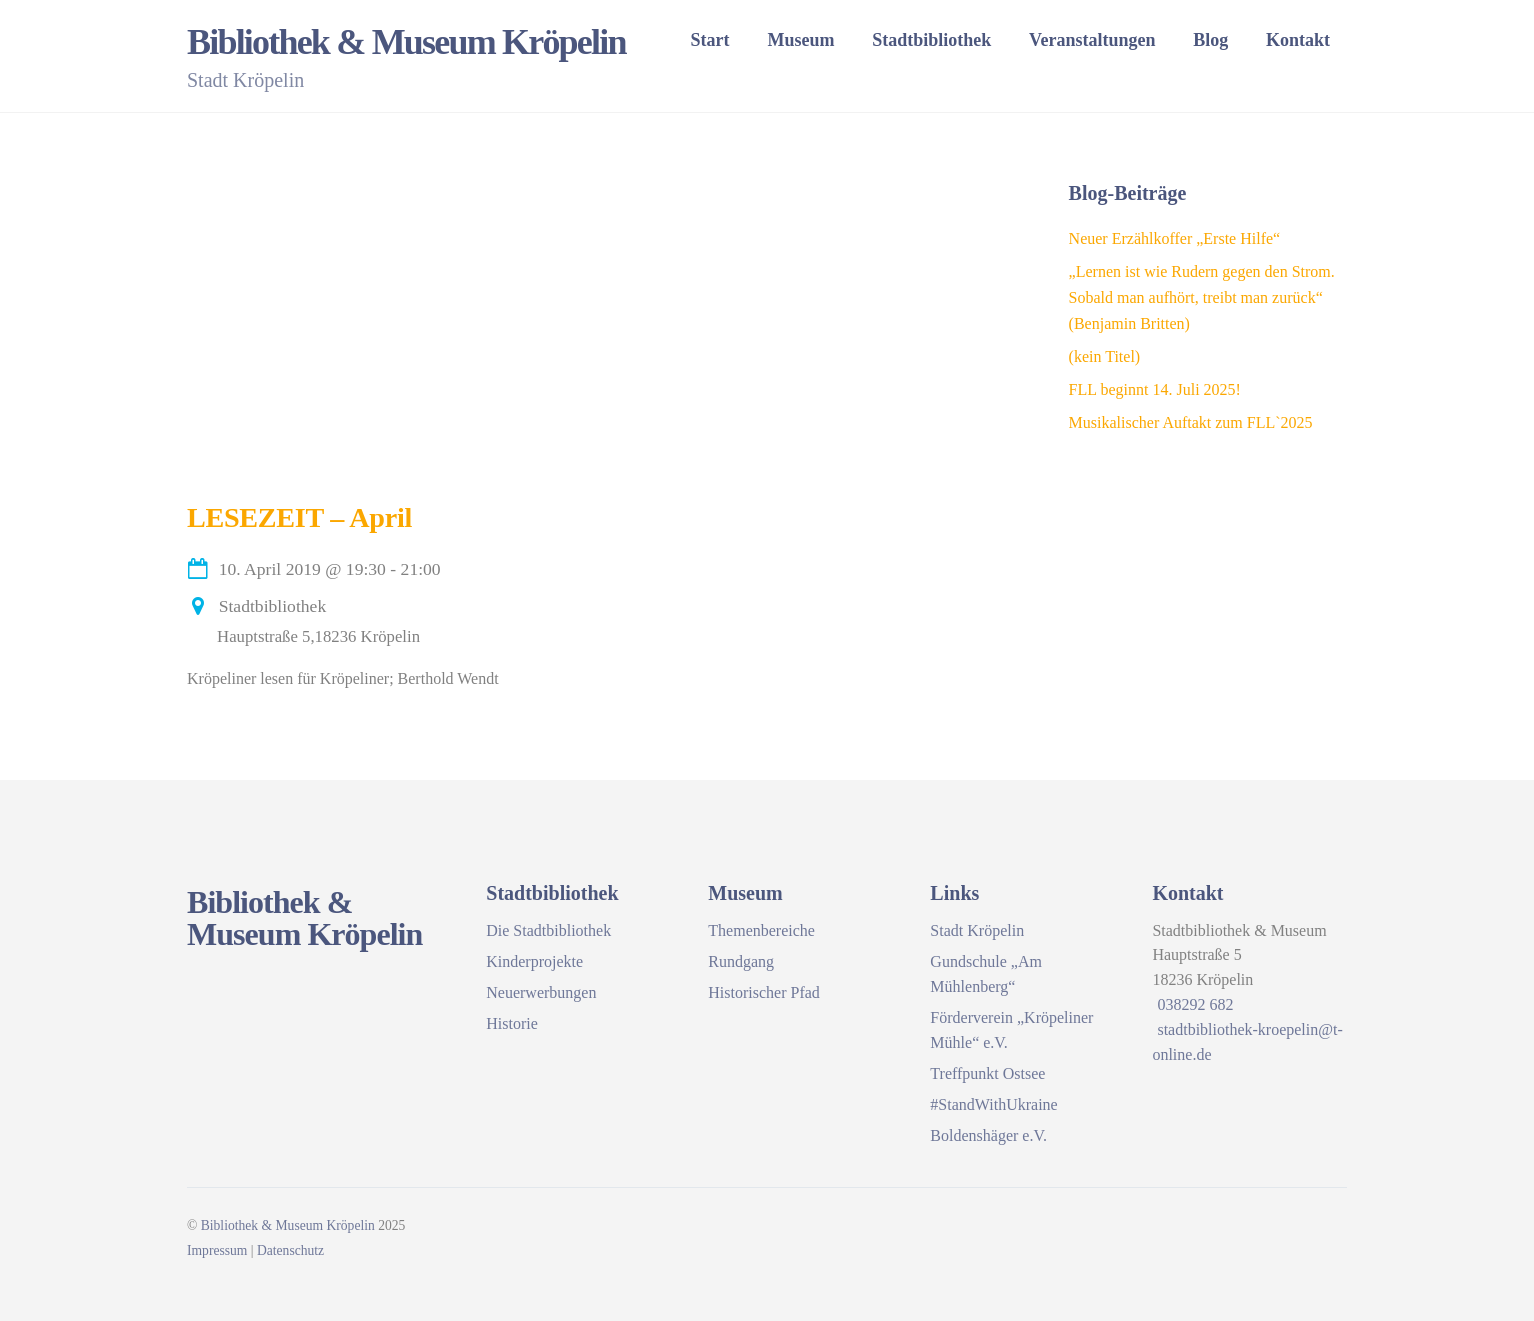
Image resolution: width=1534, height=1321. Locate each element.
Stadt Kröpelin (977, 930)
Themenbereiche (761, 930)
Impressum (217, 1250)
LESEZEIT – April (299, 517)
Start (710, 40)
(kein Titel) (1105, 356)
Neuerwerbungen (541, 992)
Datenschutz (290, 1250)
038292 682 (1195, 1004)
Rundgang (741, 961)
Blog (1210, 40)
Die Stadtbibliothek (548, 930)
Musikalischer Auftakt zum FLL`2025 (1191, 422)
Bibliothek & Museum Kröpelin (288, 1225)
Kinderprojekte (534, 961)
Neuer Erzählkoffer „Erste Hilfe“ (1175, 238)
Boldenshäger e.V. (988, 1135)
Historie (512, 1023)
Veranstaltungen (1092, 40)
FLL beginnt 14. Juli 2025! (1155, 389)
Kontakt (1298, 40)
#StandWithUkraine (993, 1104)
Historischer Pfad (764, 992)
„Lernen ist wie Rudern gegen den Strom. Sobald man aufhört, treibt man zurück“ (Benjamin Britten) (1202, 298)
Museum (800, 40)
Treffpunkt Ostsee (987, 1073)
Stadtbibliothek (931, 40)
